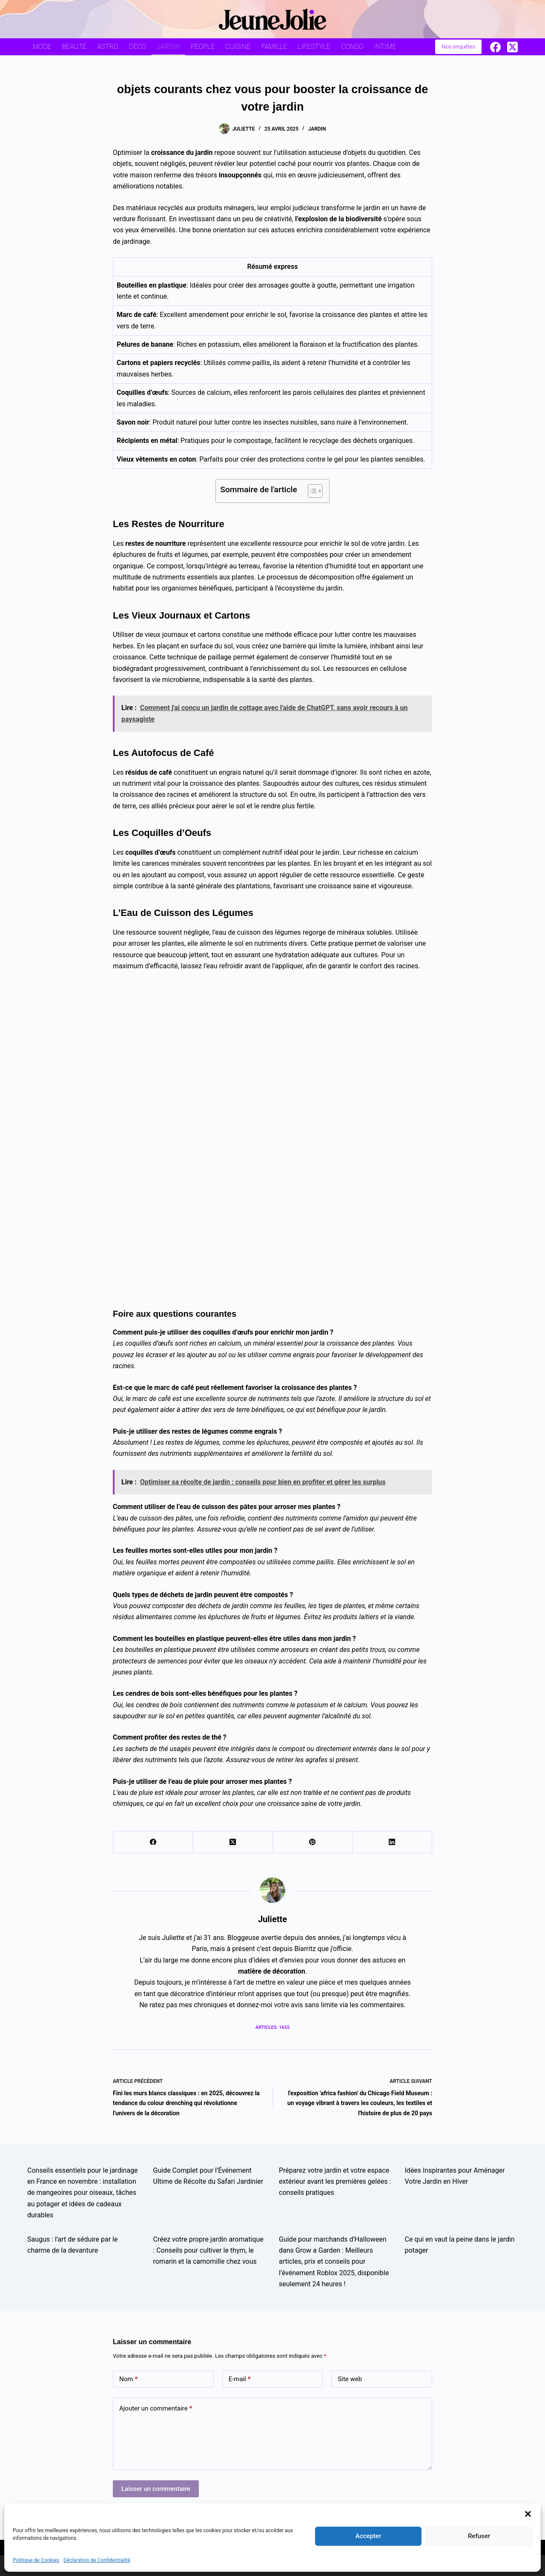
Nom (128, 2379)
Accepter (368, 2536)
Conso (352, 47)
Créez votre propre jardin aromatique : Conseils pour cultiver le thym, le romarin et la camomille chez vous (208, 2250)
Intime (385, 47)
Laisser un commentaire (155, 2489)
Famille (274, 47)
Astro (107, 47)
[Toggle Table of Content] (311, 491)
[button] (528, 2514)
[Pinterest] (313, 1842)
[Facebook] (495, 47)
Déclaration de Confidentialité (96, 2560)
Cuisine (237, 47)
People (203, 47)
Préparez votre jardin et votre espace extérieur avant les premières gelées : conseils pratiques (335, 2181)
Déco (137, 47)
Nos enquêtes (458, 46)
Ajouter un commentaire (155, 2408)
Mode (42, 47)
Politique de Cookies (36, 2560)
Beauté (74, 47)
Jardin (168, 47)
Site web (350, 2379)
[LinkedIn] (392, 1842)
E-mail (240, 2379)
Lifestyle (314, 47)
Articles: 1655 (272, 2027)
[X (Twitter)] (512, 47)
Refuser (479, 2536)
